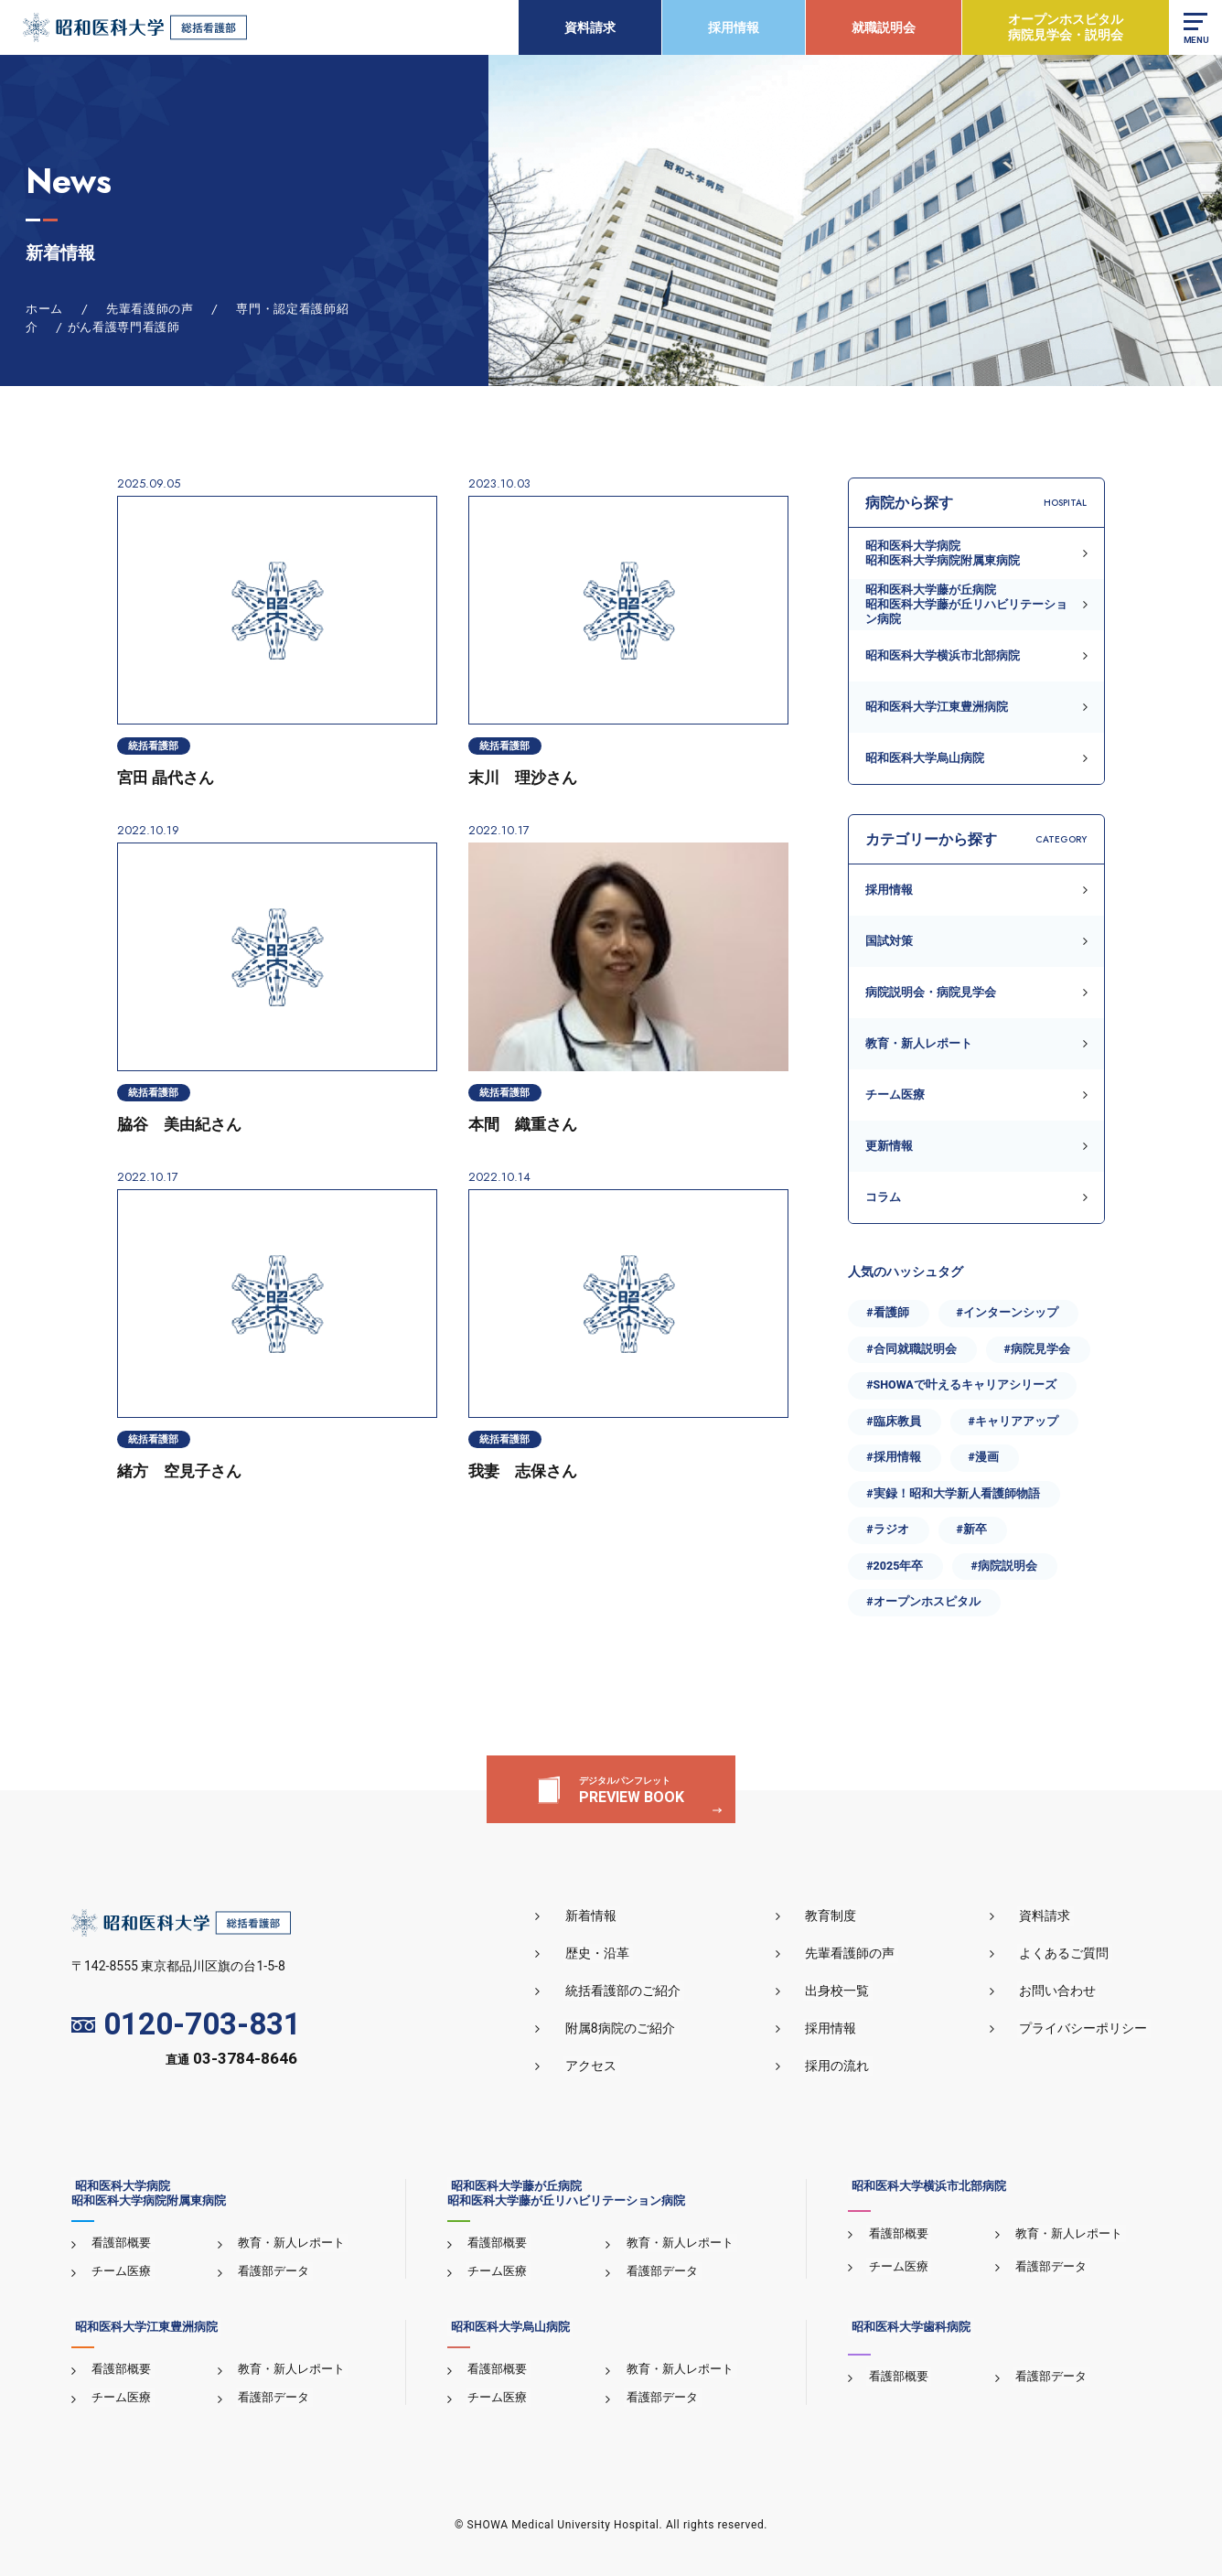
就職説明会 (882, 27)
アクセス (605, 2066)
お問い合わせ (1061, 1991)
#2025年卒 (894, 1565)
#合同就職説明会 (911, 1349)
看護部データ (271, 2272)
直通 (231, 2059)
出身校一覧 (846, 1991)
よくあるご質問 (1067, 1954)
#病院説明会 (1003, 1565)
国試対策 (889, 941)
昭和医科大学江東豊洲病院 (936, 707)
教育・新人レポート (918, 1043)
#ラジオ (887, 1529)
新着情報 (605, 1916)
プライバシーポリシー (1087, 2029)
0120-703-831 (186, 2025)
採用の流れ (846, 2066)
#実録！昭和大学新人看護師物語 (952, 1493)
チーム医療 (895, 1094)
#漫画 (984, 1457)
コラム (883, 1197)
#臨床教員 (893, 1421)
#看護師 (887, 1312)
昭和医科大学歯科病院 (907, 2327)
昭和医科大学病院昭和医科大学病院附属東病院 (942, 553)
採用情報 (731, 27)
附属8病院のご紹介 (635, 2029)
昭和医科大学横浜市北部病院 (942, 655)
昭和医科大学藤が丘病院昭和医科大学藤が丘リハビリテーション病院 (966, 605)
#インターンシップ (1007, 1312)
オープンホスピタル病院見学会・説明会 (1063, 27)
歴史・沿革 (612, 1954)
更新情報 (889, 1146)
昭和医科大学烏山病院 (924, 758)
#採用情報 (893, 1457)
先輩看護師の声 (859, 1954)
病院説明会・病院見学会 (930, 992)
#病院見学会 (1037, 1349)
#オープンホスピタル (923, 1601)
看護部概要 (119, 2243)
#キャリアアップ (1013, 1421)
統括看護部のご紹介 (637, 1991)
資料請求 (588, 27)
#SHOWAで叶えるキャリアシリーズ (961, 1384)
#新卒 (972, 1529)
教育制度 (839, 1916)
